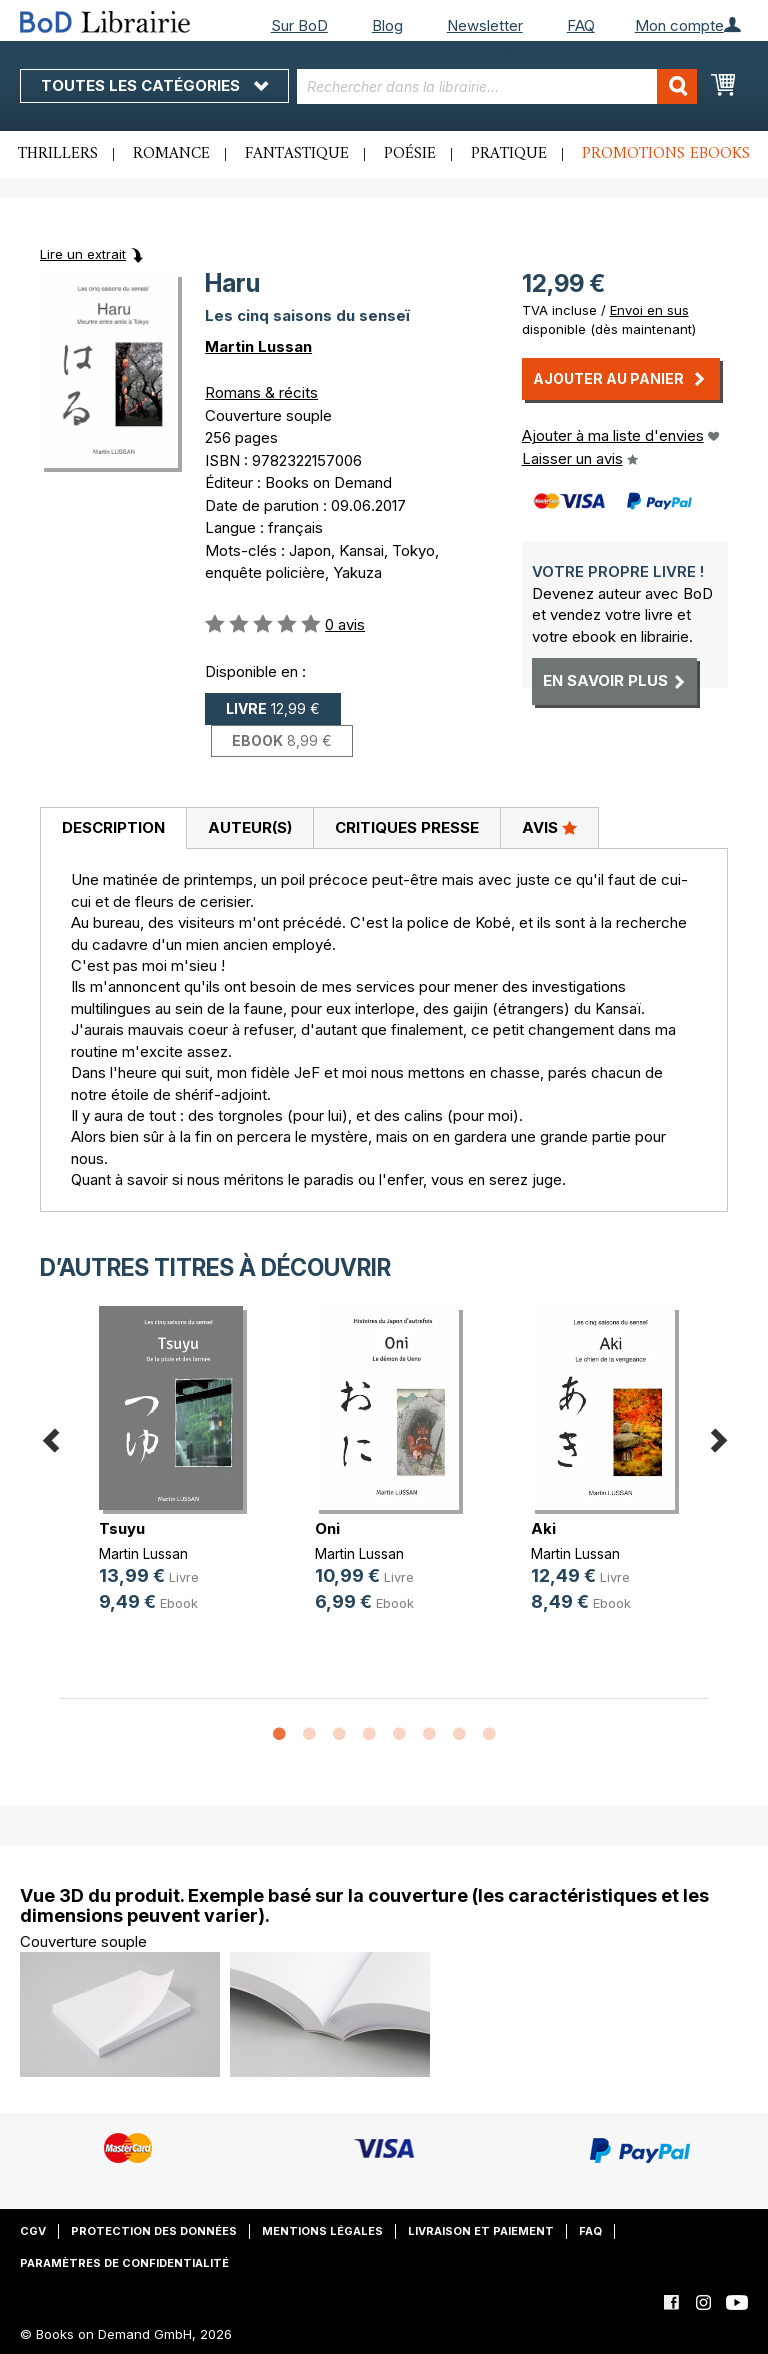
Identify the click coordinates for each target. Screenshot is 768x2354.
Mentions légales (322, 2231)
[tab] (113, 829)
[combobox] (497, 86)
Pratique (509, 154)
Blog (387, 25)
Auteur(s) (250, 827)
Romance (171, 154)
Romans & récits (261, 392)
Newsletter (485, 25)
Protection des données (154, 2231)
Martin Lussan (258, 346)
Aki (543, 1528)
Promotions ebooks (666, 154)
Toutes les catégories (154, 85)
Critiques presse (407, 827)
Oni (327, 1528)
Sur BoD (299, 25)
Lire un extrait (83, 254)
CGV (33, 2231)
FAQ (581, 25)
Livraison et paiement (481, 2231)
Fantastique (297, 154)
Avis (549, 827)
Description (113, 827)
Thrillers (58, 154)
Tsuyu (122, 1528)
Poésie (410, 154)
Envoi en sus (649, 310)
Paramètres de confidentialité (124, 2263)
